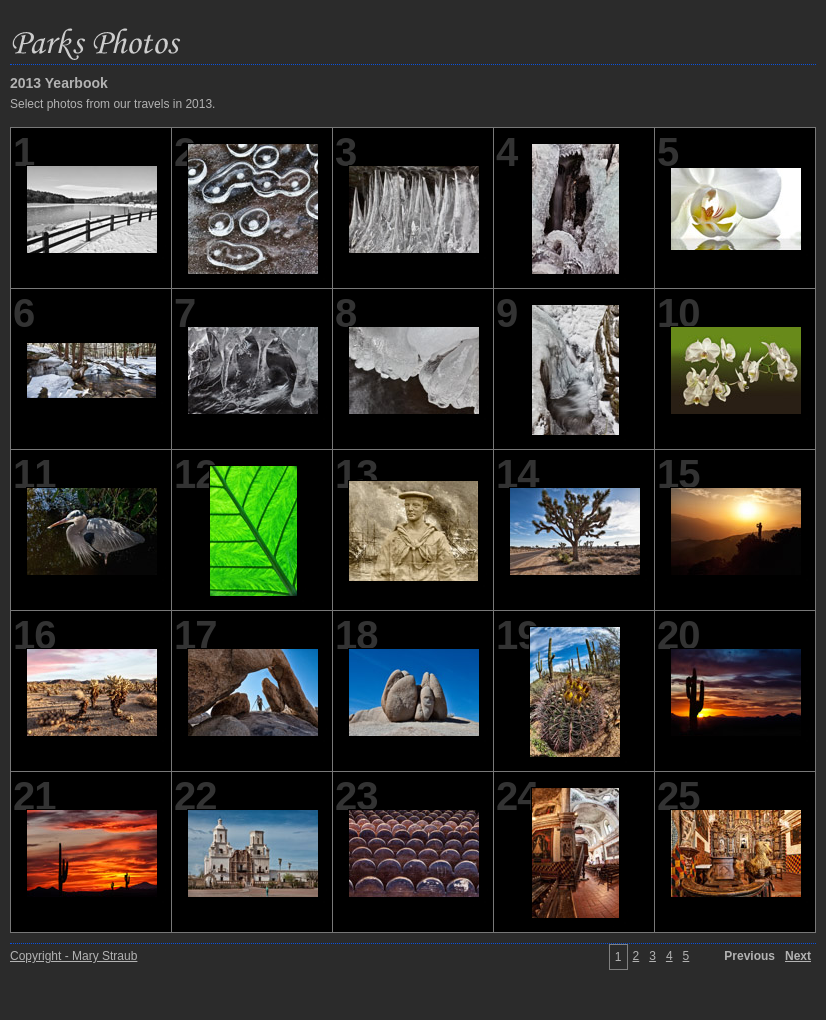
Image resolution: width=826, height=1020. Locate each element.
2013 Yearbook (59, 83)
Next (798, 956)
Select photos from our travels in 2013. (112, 104)
